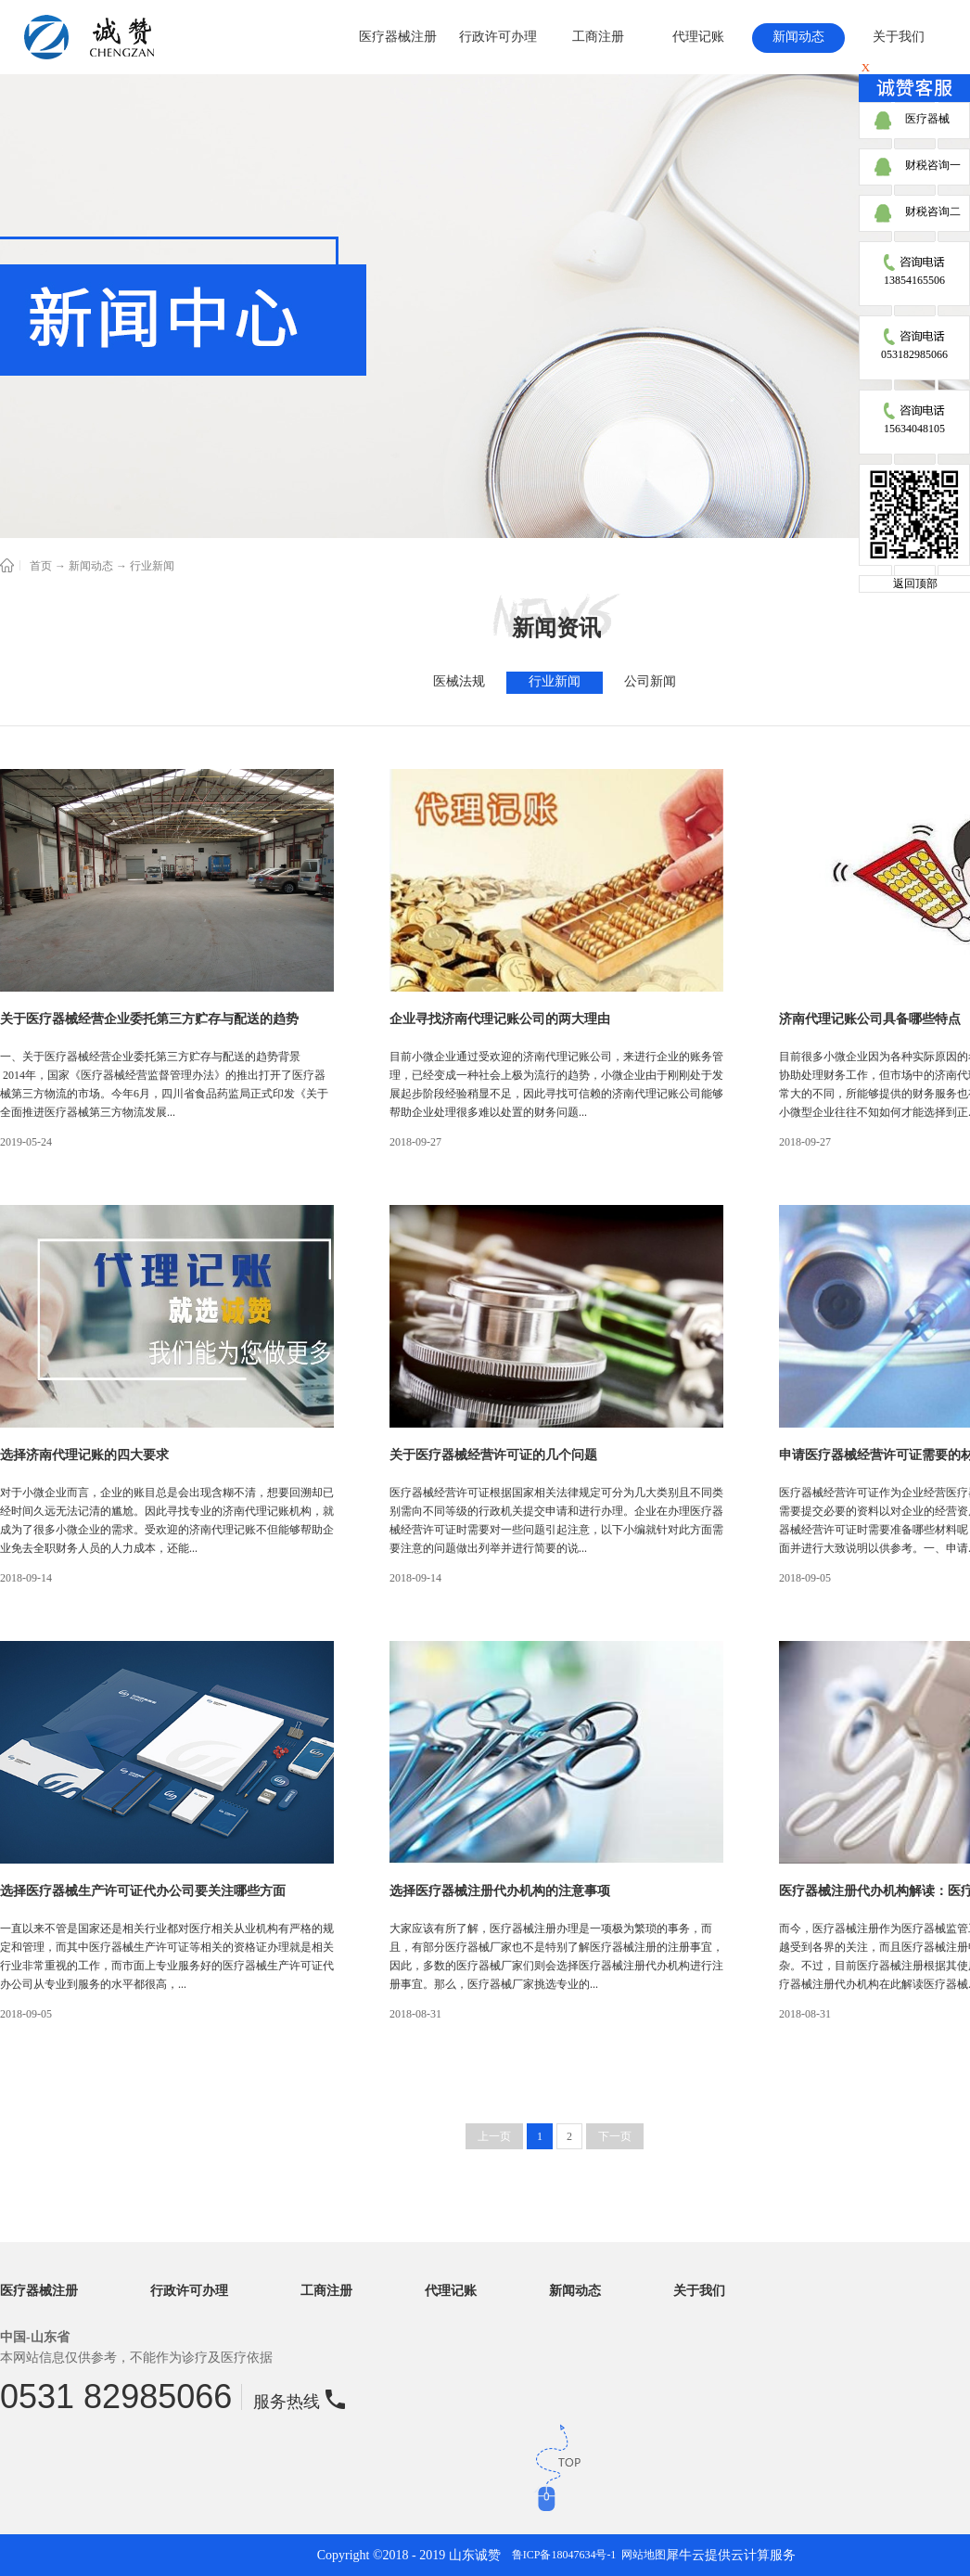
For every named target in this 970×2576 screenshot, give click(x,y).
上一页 (494, 2136)
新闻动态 (91, 565)
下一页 (615, 2136)
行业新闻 (152, 565)
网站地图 (641, 2554)
